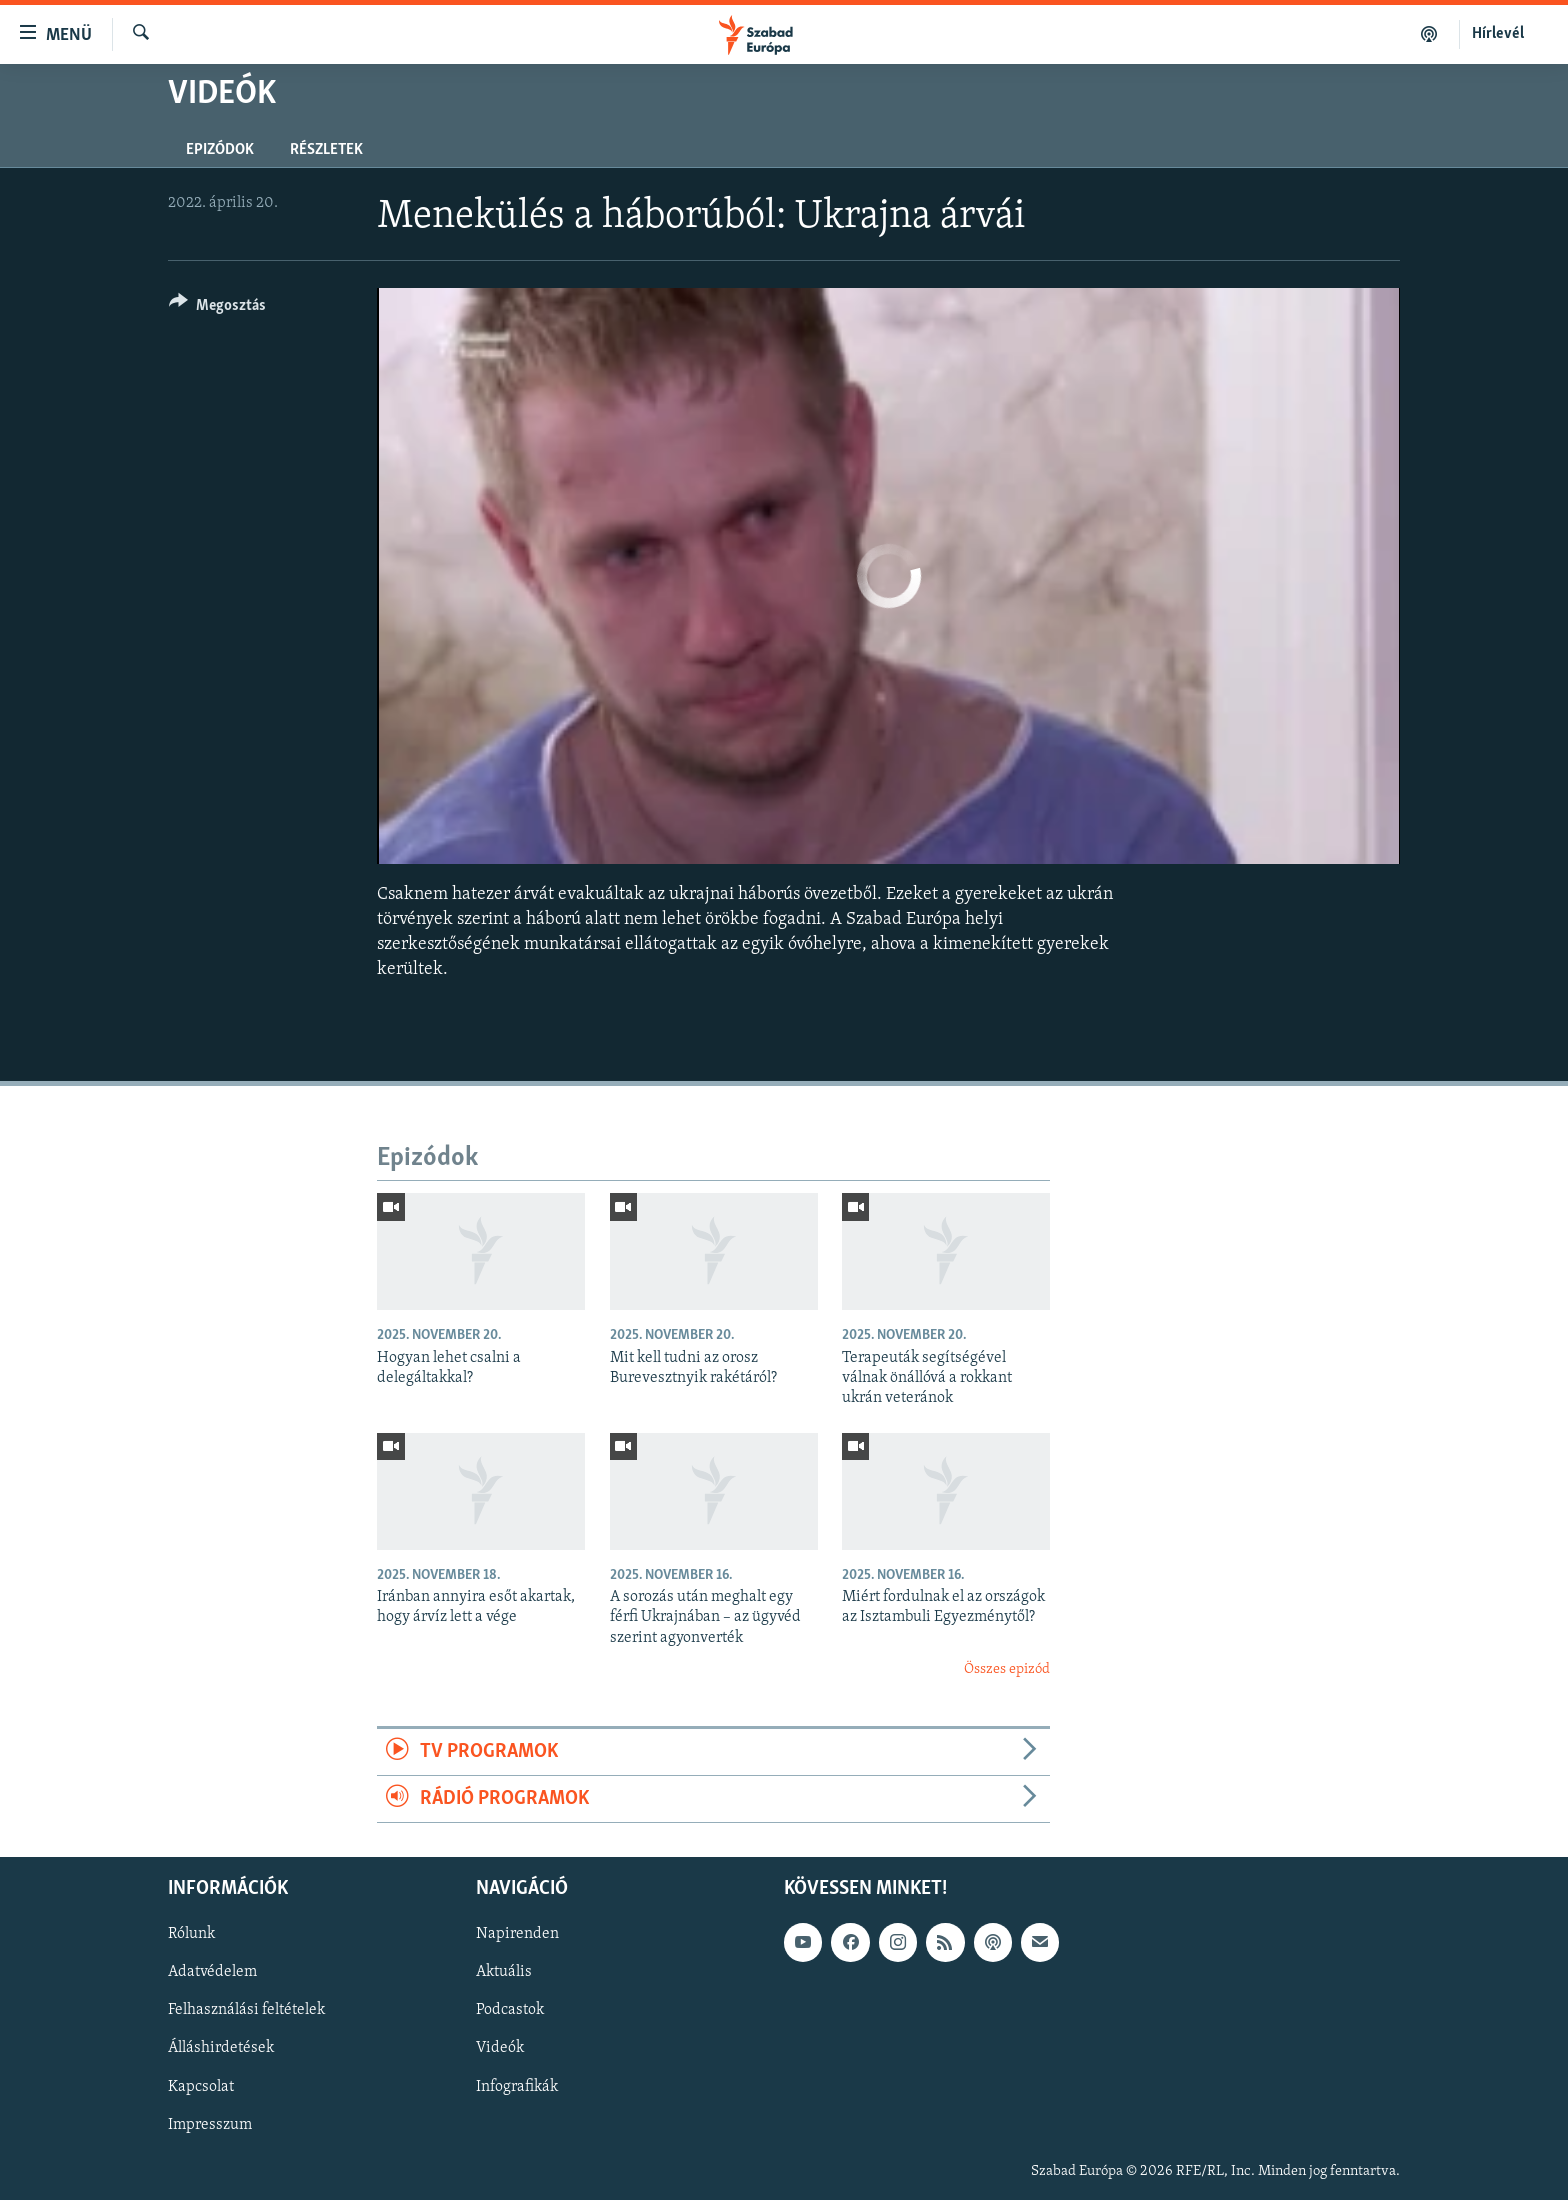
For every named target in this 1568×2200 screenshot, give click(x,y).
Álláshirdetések (221, 2049)
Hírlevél (1498, 34)
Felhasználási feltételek (246, 2011)
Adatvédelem (212, 1973)
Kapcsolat (201, 2087)
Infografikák (517, 2087)
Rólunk (191, 1935)
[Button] (217, 308)
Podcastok (510, 2011)
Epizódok (220, 150)
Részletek (326, 150)
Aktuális (504, 1973)
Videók (500, 2049)
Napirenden (517, 1935)
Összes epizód (1007, 1669)
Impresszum (210, 2125)
